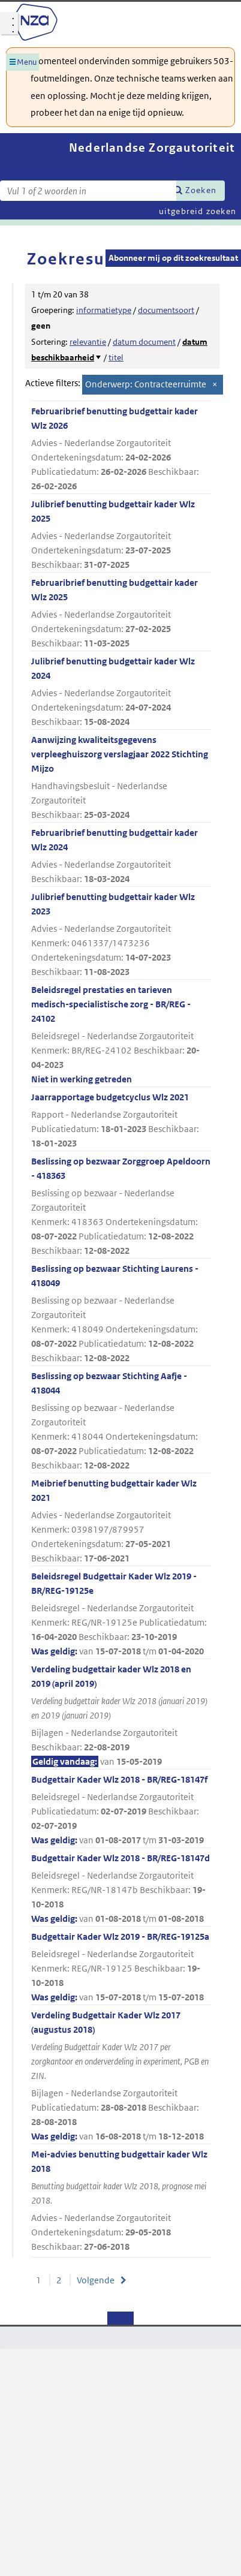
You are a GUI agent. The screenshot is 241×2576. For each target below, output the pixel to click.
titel (116, 357)
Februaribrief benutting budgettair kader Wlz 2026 (121, 449)
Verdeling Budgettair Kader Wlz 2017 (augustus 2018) (121, 2076)
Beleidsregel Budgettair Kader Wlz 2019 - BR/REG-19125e (121, 1614)
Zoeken (200, 190)
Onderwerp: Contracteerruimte (145, 384)
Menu (27, 62)
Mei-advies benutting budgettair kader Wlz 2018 (121, 2201)
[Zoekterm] (88, 190)
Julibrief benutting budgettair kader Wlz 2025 (121, 535)
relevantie (88, 341)
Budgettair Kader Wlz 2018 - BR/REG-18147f (121, 1810)
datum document (144, 341)
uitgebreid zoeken (197, 211)
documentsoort (166, 310)
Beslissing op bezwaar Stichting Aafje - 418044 (121, 1421)
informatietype (103, 310)
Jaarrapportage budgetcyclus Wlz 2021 (121, 1121)
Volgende (96, 2280)
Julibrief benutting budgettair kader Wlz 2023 (121, 935)
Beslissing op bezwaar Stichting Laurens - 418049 (121, 1314)
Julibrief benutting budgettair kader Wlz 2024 (121, 692)
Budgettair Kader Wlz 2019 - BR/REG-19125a (121, 1968)
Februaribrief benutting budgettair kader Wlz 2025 (121, 614)
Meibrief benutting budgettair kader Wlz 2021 (121, 1521)
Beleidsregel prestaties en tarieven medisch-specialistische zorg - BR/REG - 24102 (121, 1035)
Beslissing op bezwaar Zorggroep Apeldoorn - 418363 (121, 1206)
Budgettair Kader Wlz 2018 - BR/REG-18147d (121, 1889)
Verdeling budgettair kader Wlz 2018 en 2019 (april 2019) (121, 1716)
